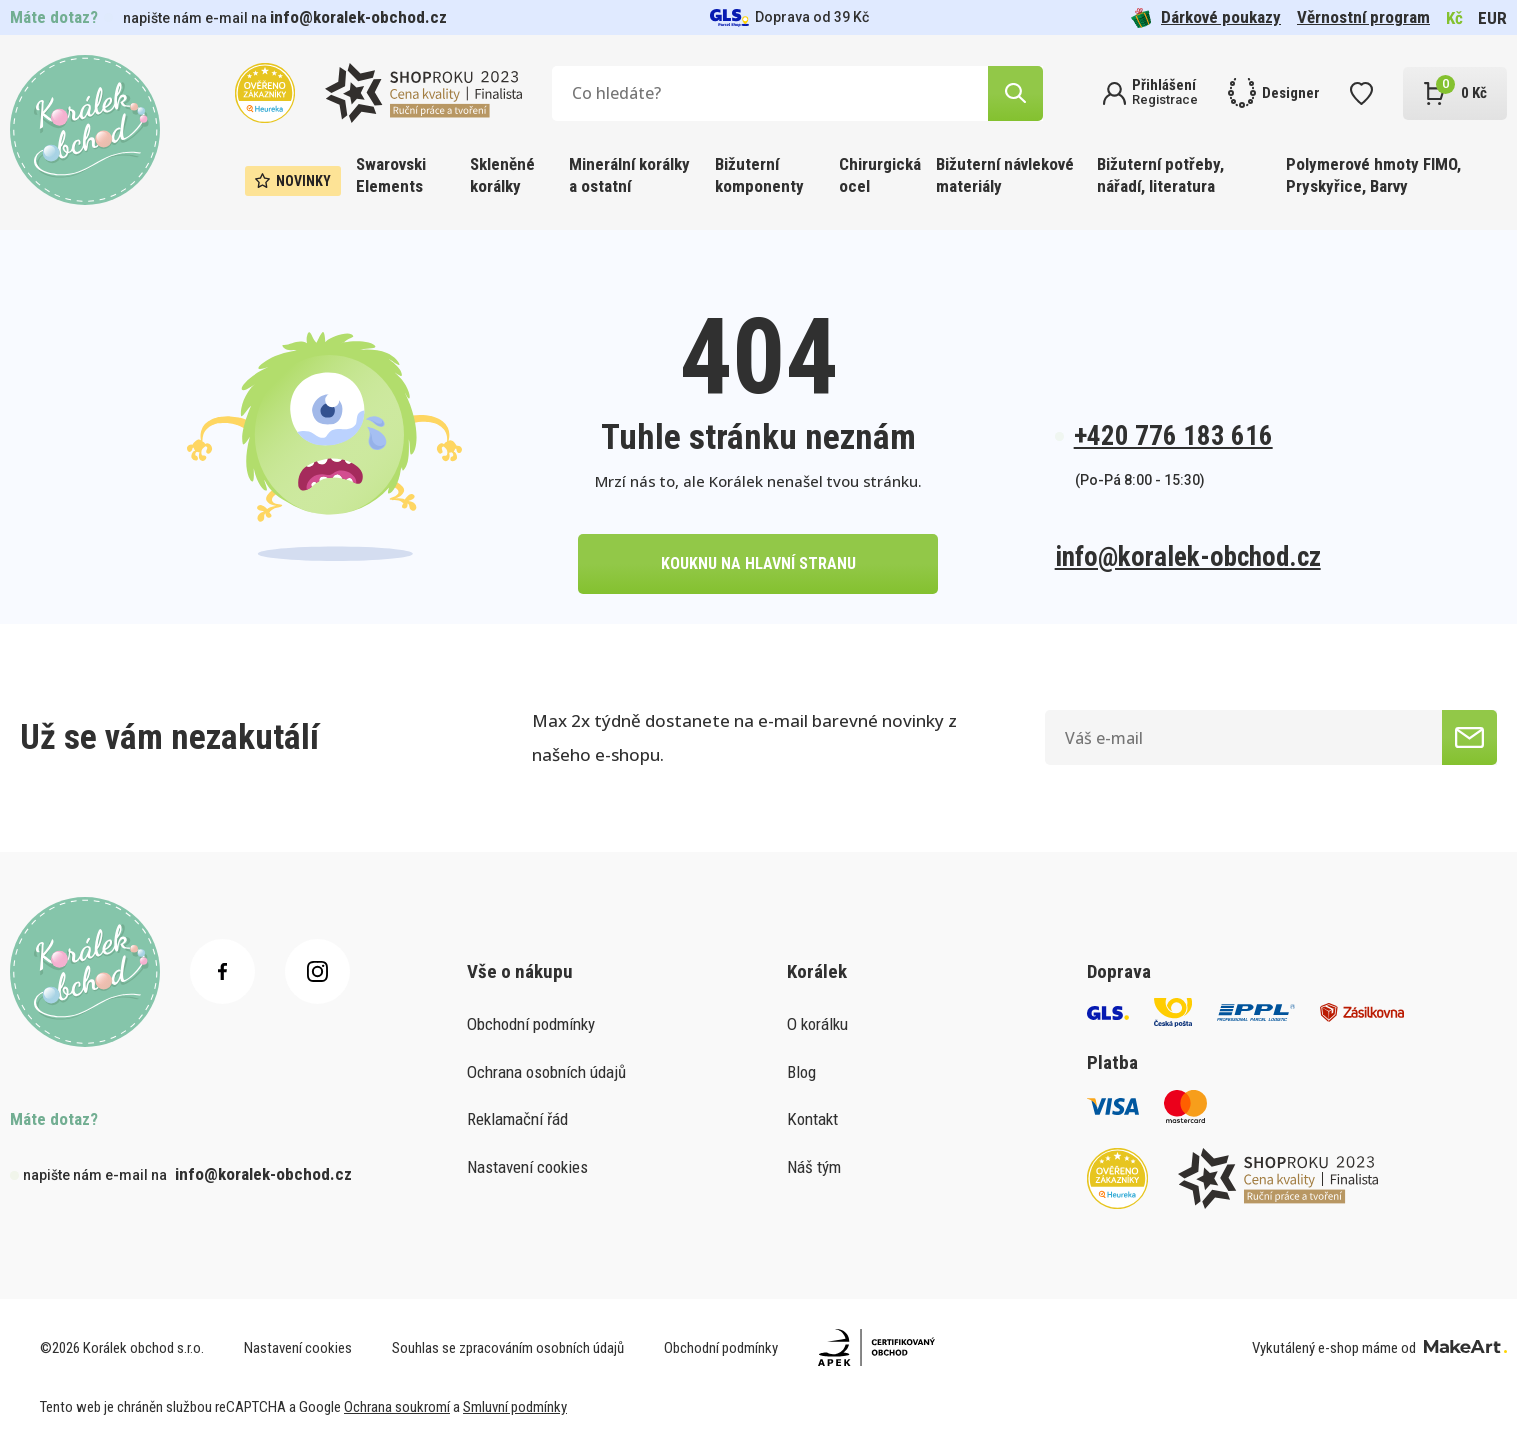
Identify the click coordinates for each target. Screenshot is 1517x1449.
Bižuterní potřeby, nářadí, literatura (1160, 175)
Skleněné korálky (502, 175)
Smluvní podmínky (515, 1407)
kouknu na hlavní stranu (758, 563)
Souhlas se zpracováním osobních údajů (508, 1348)
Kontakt (812, 1119)
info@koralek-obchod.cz (358, 17)
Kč (1454, 18)
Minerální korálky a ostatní (629, 175)
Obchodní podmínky (531, 1024)
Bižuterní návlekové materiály (1005, 175)
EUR (1492, 18)
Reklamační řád (517, 1119)
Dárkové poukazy (1206, 17)
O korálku (817, 1024)
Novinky (293, 181)
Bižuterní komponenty (759, 175)
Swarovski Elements (391, 175)
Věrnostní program (1363, 17)
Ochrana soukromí (397, 1407)
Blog (801, 1072)
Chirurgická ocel (880, 175)
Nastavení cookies (527, 1167)
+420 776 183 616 (1173, 436)
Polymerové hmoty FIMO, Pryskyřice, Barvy (1373, 175)
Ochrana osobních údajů (546, 1072)
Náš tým (814, 1167)
